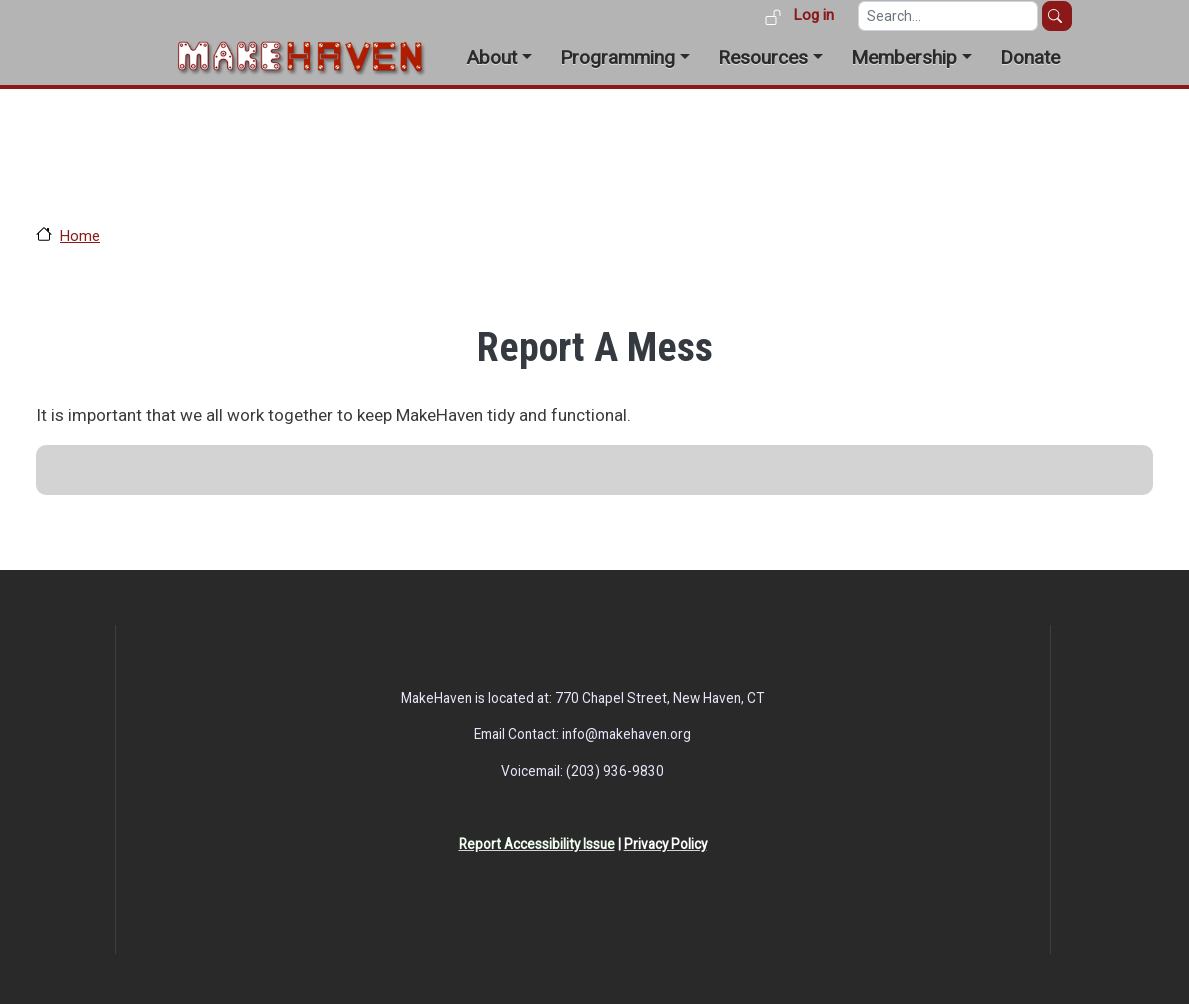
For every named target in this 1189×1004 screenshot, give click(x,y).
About (491, 57)
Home (80, 236)
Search (1057, 16)
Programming (617, 57)
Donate (1030, 57)
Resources (763, 57)
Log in (813, 15)
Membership (904, 57)
